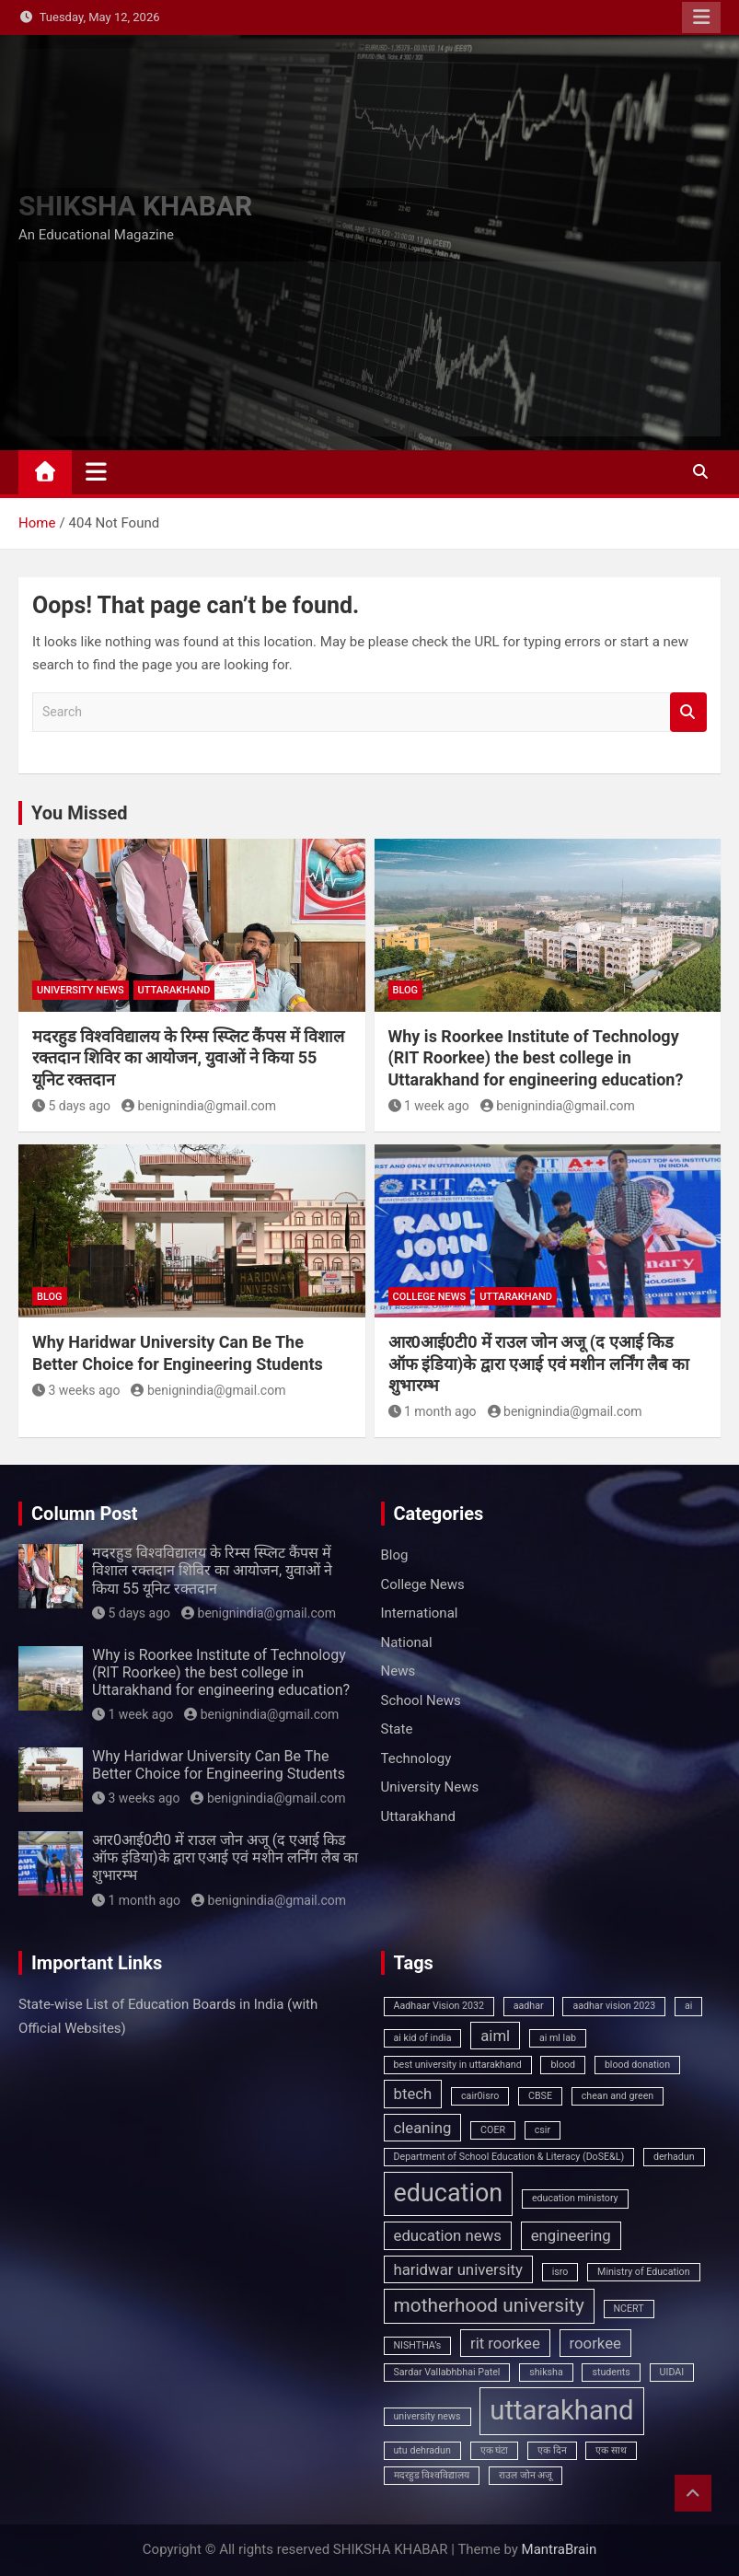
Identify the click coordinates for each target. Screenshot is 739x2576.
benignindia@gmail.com (198, 1105)
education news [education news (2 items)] (448, 2235)
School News (421, 1700)
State (397, 1729)
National (407, 1642)
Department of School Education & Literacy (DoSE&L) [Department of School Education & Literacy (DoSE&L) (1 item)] (509, 2157)
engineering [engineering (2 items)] (571, 2235)
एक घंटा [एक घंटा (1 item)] (494, 2450)
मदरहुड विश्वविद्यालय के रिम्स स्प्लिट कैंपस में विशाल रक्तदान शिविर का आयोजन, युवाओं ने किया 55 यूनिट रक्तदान (188, 1058)
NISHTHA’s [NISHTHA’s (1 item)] (418, 2345)
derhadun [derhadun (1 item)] (674, 2157)
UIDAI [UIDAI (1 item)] (672, 2372)
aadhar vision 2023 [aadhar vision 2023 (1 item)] (613, 2006)
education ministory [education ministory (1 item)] (575, 2198)
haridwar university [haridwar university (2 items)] (458, 2269)
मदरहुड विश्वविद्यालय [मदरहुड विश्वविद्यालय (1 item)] (432, 2475)
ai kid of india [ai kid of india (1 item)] (423, 2038)
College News (430, 1297)
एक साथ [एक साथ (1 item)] (611, 2450)
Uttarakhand (174, 990)
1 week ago (428, 1105)
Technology (416, 1758)
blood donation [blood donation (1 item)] (637, 2065)
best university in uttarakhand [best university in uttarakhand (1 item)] (458, 2065)
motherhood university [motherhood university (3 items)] (489, 2305)
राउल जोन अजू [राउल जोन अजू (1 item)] (525, 2475)
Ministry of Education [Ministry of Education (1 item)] (643, 2272)
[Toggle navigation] (96, 471)
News (398, 1671)
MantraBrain (559, 2549)
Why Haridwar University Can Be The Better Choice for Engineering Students (218, 1764)
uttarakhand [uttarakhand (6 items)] (561, 2410)
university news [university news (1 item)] (427, 2416)
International (419, 1613)
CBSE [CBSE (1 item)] (540, 2096)
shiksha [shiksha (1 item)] (546, 2372)
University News (80, 990)
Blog (406, 990)
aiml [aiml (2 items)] (495, 2035)
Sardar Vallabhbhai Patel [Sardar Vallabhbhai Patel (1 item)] (447, 2372)
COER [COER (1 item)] (492, 2130)
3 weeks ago (76, 1390)
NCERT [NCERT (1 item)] (629, 2309)
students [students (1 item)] (610, 2372)
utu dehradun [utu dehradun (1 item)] (422, 2450)
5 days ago (71, 1105)
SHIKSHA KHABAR (135, 206)
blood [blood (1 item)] (562, 2065)
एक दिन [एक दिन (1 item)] (552, 2450)
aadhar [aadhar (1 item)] (529, 2006)
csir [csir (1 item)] (542, 2130)
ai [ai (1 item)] (688, 2006)
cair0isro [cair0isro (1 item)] (480, 2096)
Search (688, 712)
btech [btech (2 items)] (413, 2093)
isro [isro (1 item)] (560, 2272)
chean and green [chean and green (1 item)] (617, 2096)
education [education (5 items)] (448, 2193)
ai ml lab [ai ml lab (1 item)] (557, 2038)
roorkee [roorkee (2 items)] (595, 2343)
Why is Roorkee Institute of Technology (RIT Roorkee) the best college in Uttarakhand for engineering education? (536, 1058)
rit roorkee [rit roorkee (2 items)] (505, 2343)
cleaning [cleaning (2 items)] (423, 2127)
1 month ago (432, 1411)
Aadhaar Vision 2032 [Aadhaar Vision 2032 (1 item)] (439, 2006)
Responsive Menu (701, 17)
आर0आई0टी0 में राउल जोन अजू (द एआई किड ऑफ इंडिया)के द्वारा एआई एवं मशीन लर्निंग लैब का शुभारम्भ (538, 1363)
